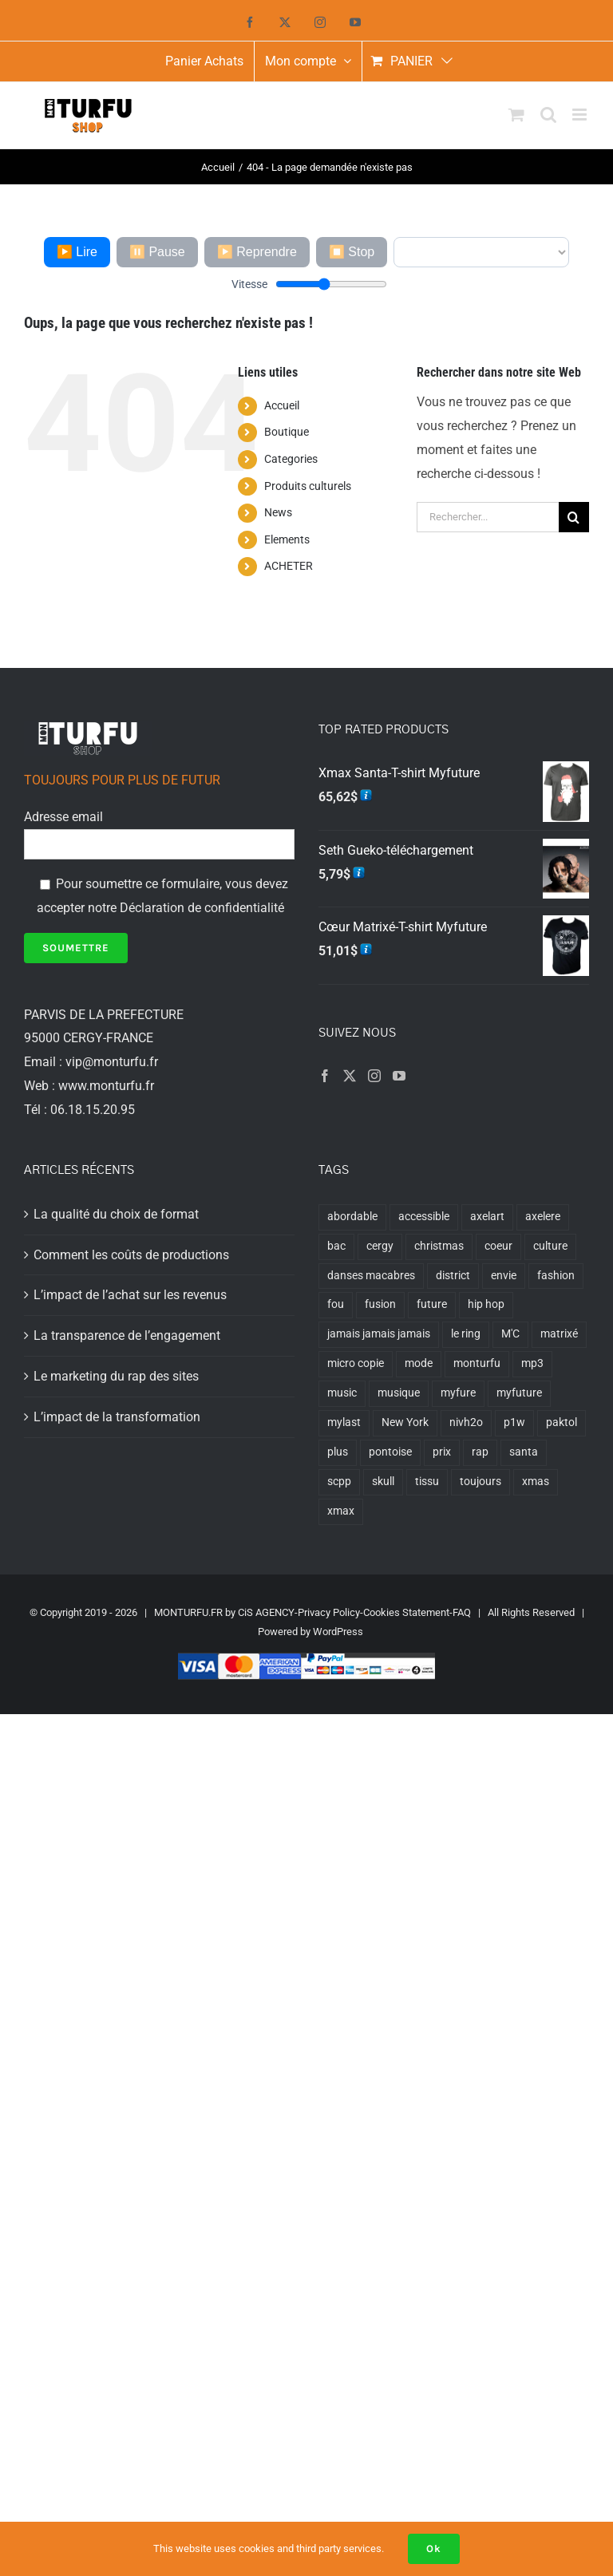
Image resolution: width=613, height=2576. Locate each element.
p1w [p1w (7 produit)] (514, 1422)
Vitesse (249, 284)
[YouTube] (399, 1075)
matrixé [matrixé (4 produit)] (559, 1334)
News (278, 512)
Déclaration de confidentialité (202, 907)
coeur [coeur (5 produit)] (498, 1246)
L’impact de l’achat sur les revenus (130, 1294)
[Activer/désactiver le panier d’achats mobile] (516, 114)
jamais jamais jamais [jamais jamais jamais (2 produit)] (378, 1334)
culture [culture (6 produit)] (550, 1246)
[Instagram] (374, 1075)
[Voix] (481, 252)
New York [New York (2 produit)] (405, 1422)
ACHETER (288, 565)
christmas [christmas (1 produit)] (439, 1246)
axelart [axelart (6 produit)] (487, 1216)
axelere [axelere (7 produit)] (542, 1216)
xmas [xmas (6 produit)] (535, 1481)
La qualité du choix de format (116, 1214)
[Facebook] (324, 1075)
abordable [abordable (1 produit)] (352, 1216)
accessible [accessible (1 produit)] (423, 1216)
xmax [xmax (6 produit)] (340, 1511)
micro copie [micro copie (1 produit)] (355, 1363)
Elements (287, 539)
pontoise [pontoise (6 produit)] (390, 1452)
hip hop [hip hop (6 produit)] (486, 1304)
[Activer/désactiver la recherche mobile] (548, 114)
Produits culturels (307, 486)
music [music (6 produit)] (342, 1393)
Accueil (281, 405)
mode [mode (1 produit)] (419, 1363)
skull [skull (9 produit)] (383, 1481)
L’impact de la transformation (117, 1416)
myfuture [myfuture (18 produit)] (519, 1393)
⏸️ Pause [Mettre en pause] (157, 252)
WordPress (338, 1632)
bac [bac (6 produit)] (336, 1246)
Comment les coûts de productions (131, 1254)
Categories (291, 458)
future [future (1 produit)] (432, 1304)
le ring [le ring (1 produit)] (466, 1334)
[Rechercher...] (488, 517)
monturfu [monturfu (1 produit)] (476, 1363)
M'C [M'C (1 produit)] (510, 1334)
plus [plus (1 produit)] (337, 1452)
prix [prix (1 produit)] (442, 1452)
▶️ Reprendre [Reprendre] (257, 252)
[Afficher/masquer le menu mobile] (580, 114)
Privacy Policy (329, 1612)
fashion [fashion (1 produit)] (556, 1275)
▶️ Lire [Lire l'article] (77, 252)
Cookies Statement (406, 1612)
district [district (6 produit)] (453, 1275)
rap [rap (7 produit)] (480, 1452)
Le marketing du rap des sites (116, 1376)
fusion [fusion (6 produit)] (380, 1304)
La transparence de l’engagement (127, 1335)
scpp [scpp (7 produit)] (339, 1481)
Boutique (286, 431)
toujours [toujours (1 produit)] (480, 1481)
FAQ (462, 1612)
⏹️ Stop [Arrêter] (351, 252)
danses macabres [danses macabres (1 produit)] (371, 1275)
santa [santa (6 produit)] (523, 1452)
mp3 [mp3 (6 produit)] (532, 1363)
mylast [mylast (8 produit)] (344, 1422)
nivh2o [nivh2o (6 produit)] (466, 1422)
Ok (433, 2548)
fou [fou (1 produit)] (335, 1304)
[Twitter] (349, 1075)
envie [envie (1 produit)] (503, 1275)
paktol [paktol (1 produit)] (561, 1422)
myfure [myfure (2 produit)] (458, 1393)
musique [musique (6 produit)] (399, 1393)
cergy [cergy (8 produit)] (380, 1246)
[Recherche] (574, 517)
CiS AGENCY (266, 1612)
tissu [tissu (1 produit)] (427, 1481)
